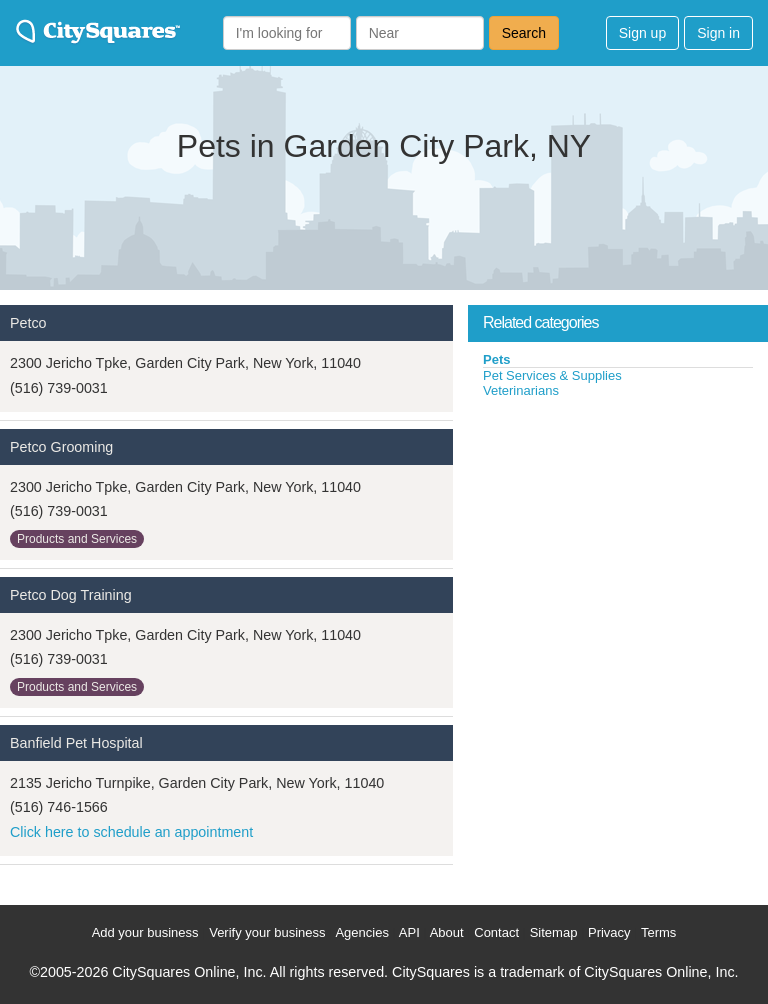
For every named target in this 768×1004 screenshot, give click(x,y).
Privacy (609, 932)
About (447, 932)
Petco (28, 323)
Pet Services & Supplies (552, 375)
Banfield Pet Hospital (76, 743)
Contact (496, 932)
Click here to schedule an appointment (131, 832)
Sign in (718, 33)
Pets (496, 359)
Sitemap (554, 932)
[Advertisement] (618, 549)
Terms (658, 932)
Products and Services (77, 539)
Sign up (642, 33)
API (409, 932)
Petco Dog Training (71, 595)
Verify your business (267, 932)
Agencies (361, 932)
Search (524, 33)
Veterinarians (521, 390)
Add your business (145, 932)
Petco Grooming (61, 447)
